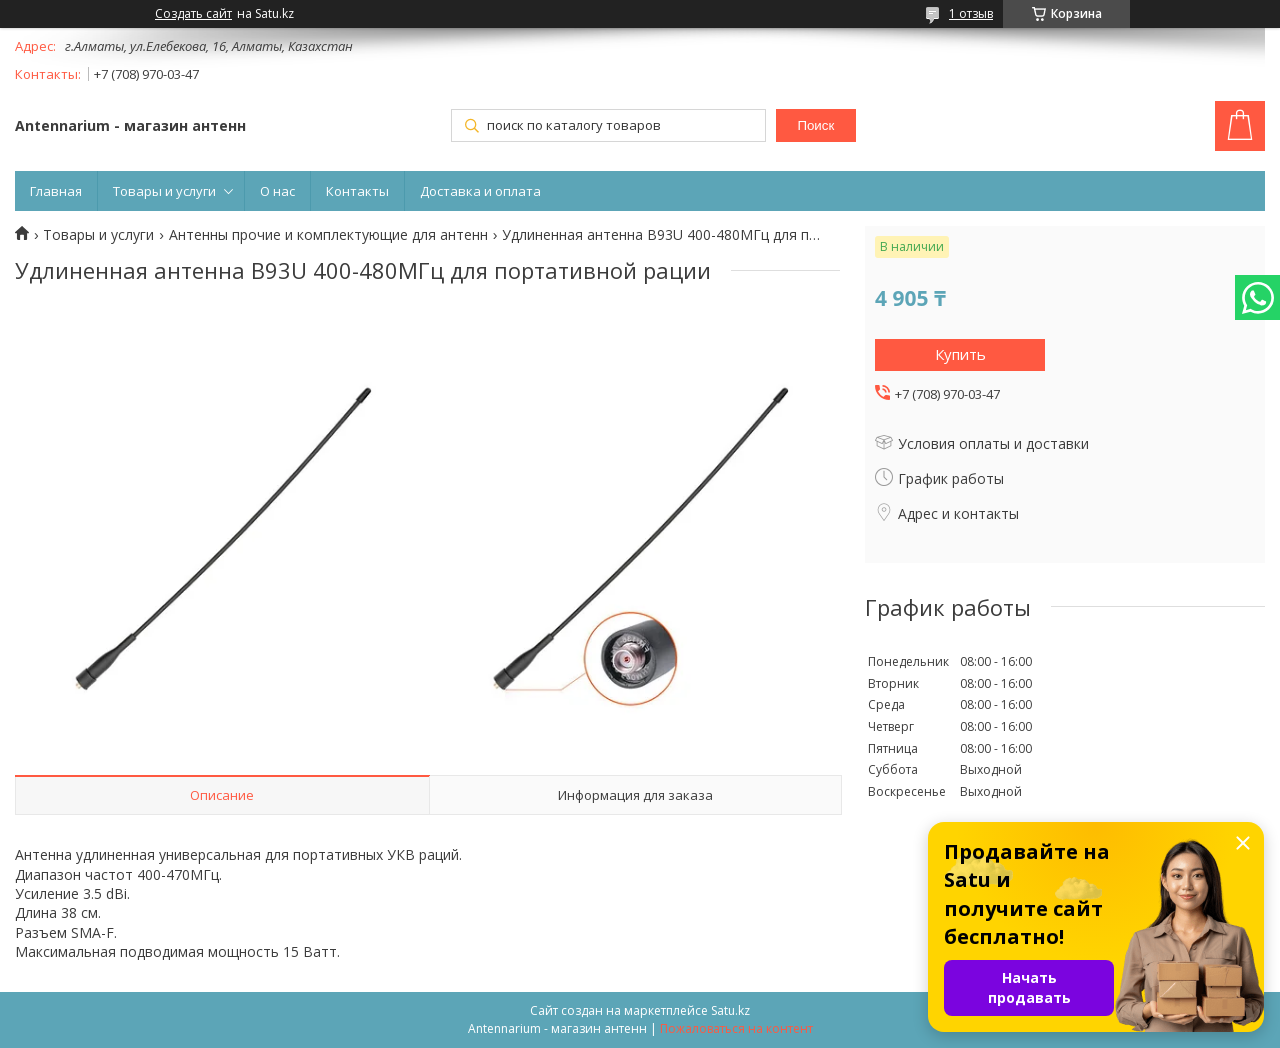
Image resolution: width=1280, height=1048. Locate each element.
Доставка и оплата (480, 191)
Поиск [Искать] (815, 125)
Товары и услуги (164, 191)
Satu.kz (730, 1010)
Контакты (357, 191)
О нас (277, 191)
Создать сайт (193, 14)
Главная (56, 191)
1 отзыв (971, 13)
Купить (960, 354)
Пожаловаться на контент (736, 1028)
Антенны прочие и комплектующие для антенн (328, 235)
